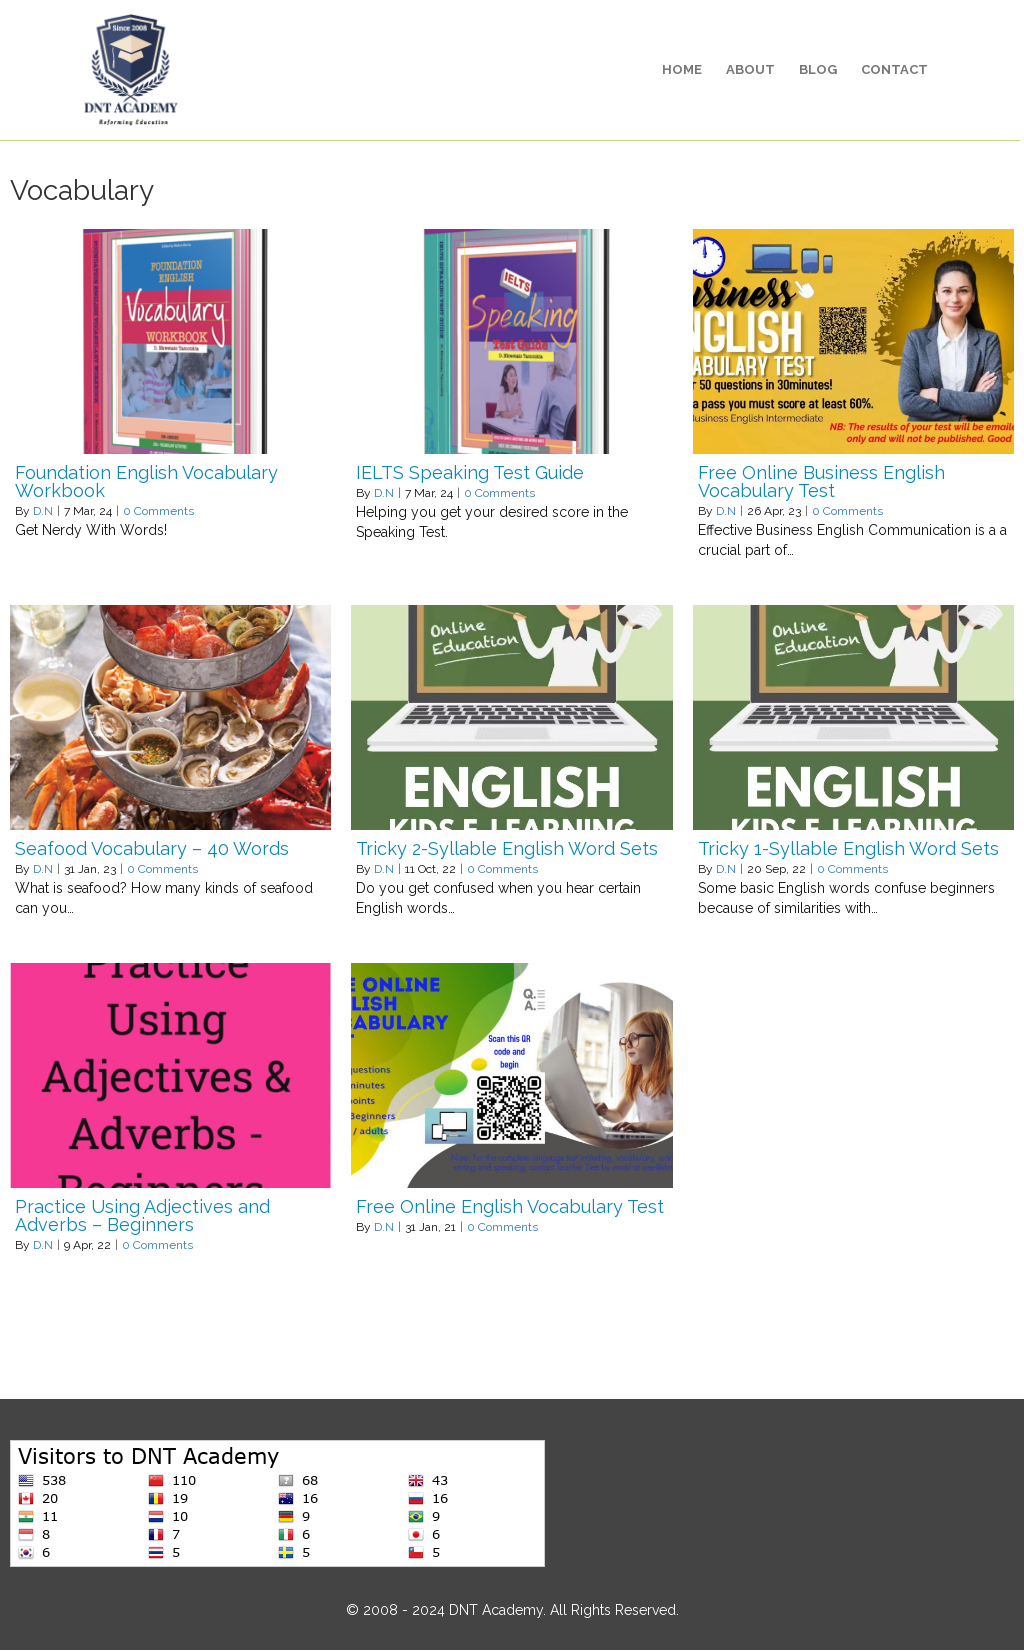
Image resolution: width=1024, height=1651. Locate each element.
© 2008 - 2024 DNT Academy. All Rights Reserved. (512, 1611)
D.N (43, 512)
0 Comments (158, 512)
